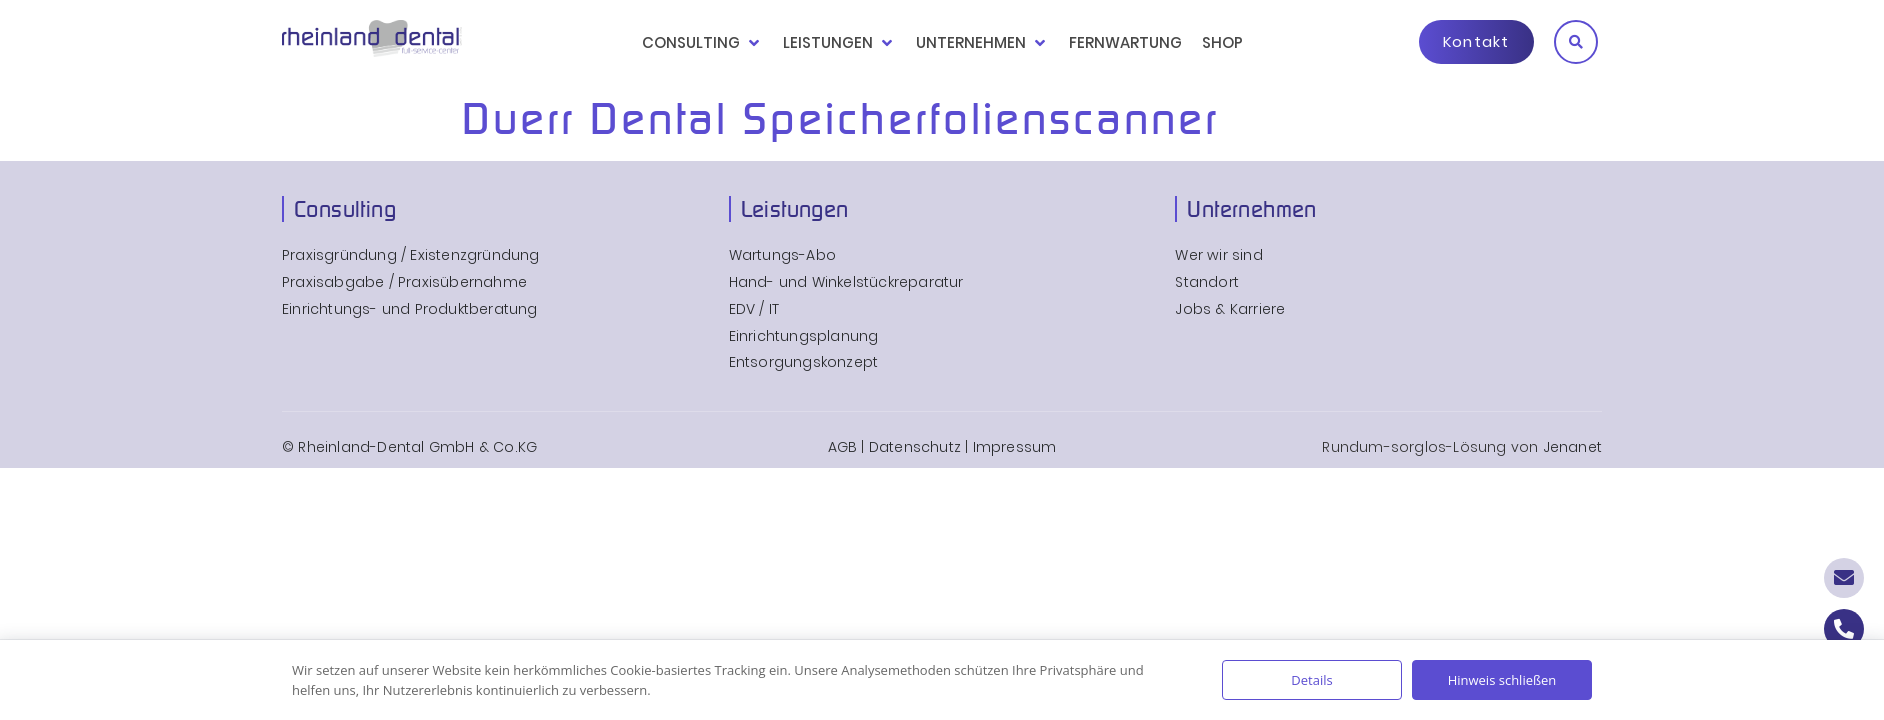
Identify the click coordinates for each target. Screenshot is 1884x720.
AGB (843, 447)
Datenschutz (915, 447)
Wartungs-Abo (782, 255)
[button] (1576, 42)
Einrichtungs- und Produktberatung (410, 309)
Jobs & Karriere (1230, 309)
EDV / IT (754, 309)
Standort (1207, 282)
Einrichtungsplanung (804, 336)
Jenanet (1572, 447)
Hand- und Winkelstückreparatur (846, 282)
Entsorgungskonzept (804, 362)
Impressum (1015, 447)
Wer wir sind (1218, 255)
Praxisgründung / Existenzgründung (411, 255)
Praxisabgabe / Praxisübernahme (404, 282)
